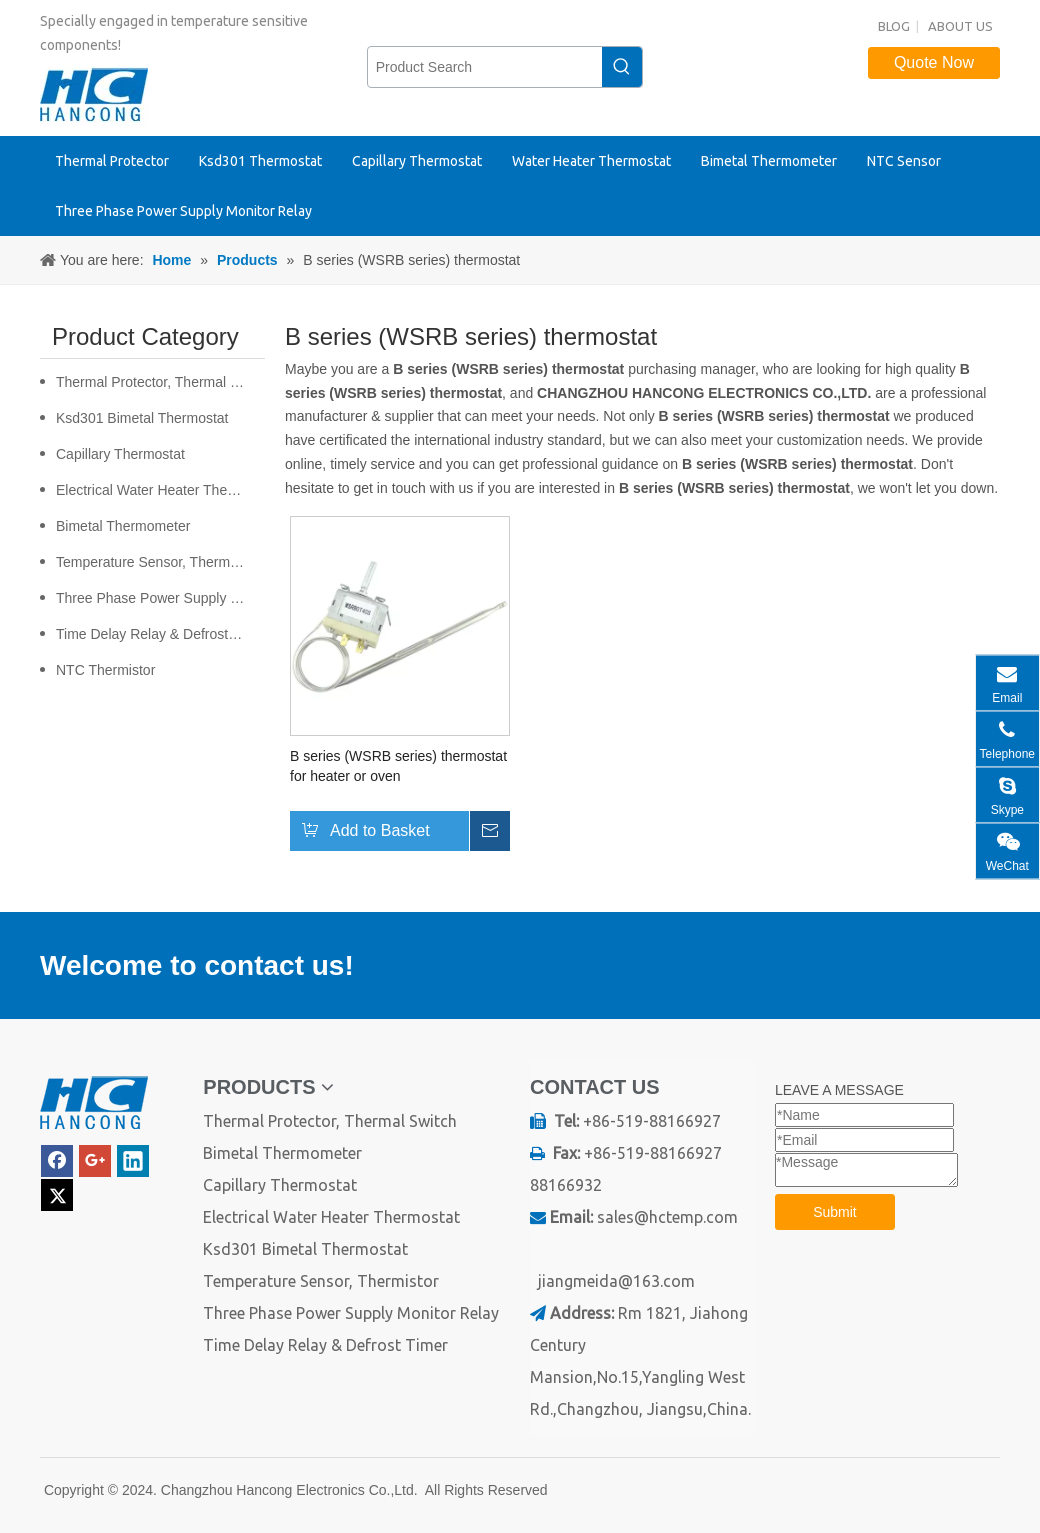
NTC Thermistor (105, 670)
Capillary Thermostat (120, 454)
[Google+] (95, 1161)
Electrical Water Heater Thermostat (160, 490)
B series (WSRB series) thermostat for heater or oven (398, 766)
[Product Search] (485, 67)
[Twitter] (57, 1195)
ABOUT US (960, 26)
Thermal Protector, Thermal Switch (160, 382)
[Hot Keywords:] (622, 67)
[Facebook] (57, 1161)
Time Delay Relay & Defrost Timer (160, 634)
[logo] (94, 1104)
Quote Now (934, 62)
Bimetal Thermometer (123, 526)
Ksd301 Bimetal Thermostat (142, 418)
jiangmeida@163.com (616, 1281)
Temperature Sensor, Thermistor (156, 562)
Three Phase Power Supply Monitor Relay (160, 598)
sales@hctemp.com (667, 1217)
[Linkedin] (133, 1161)
